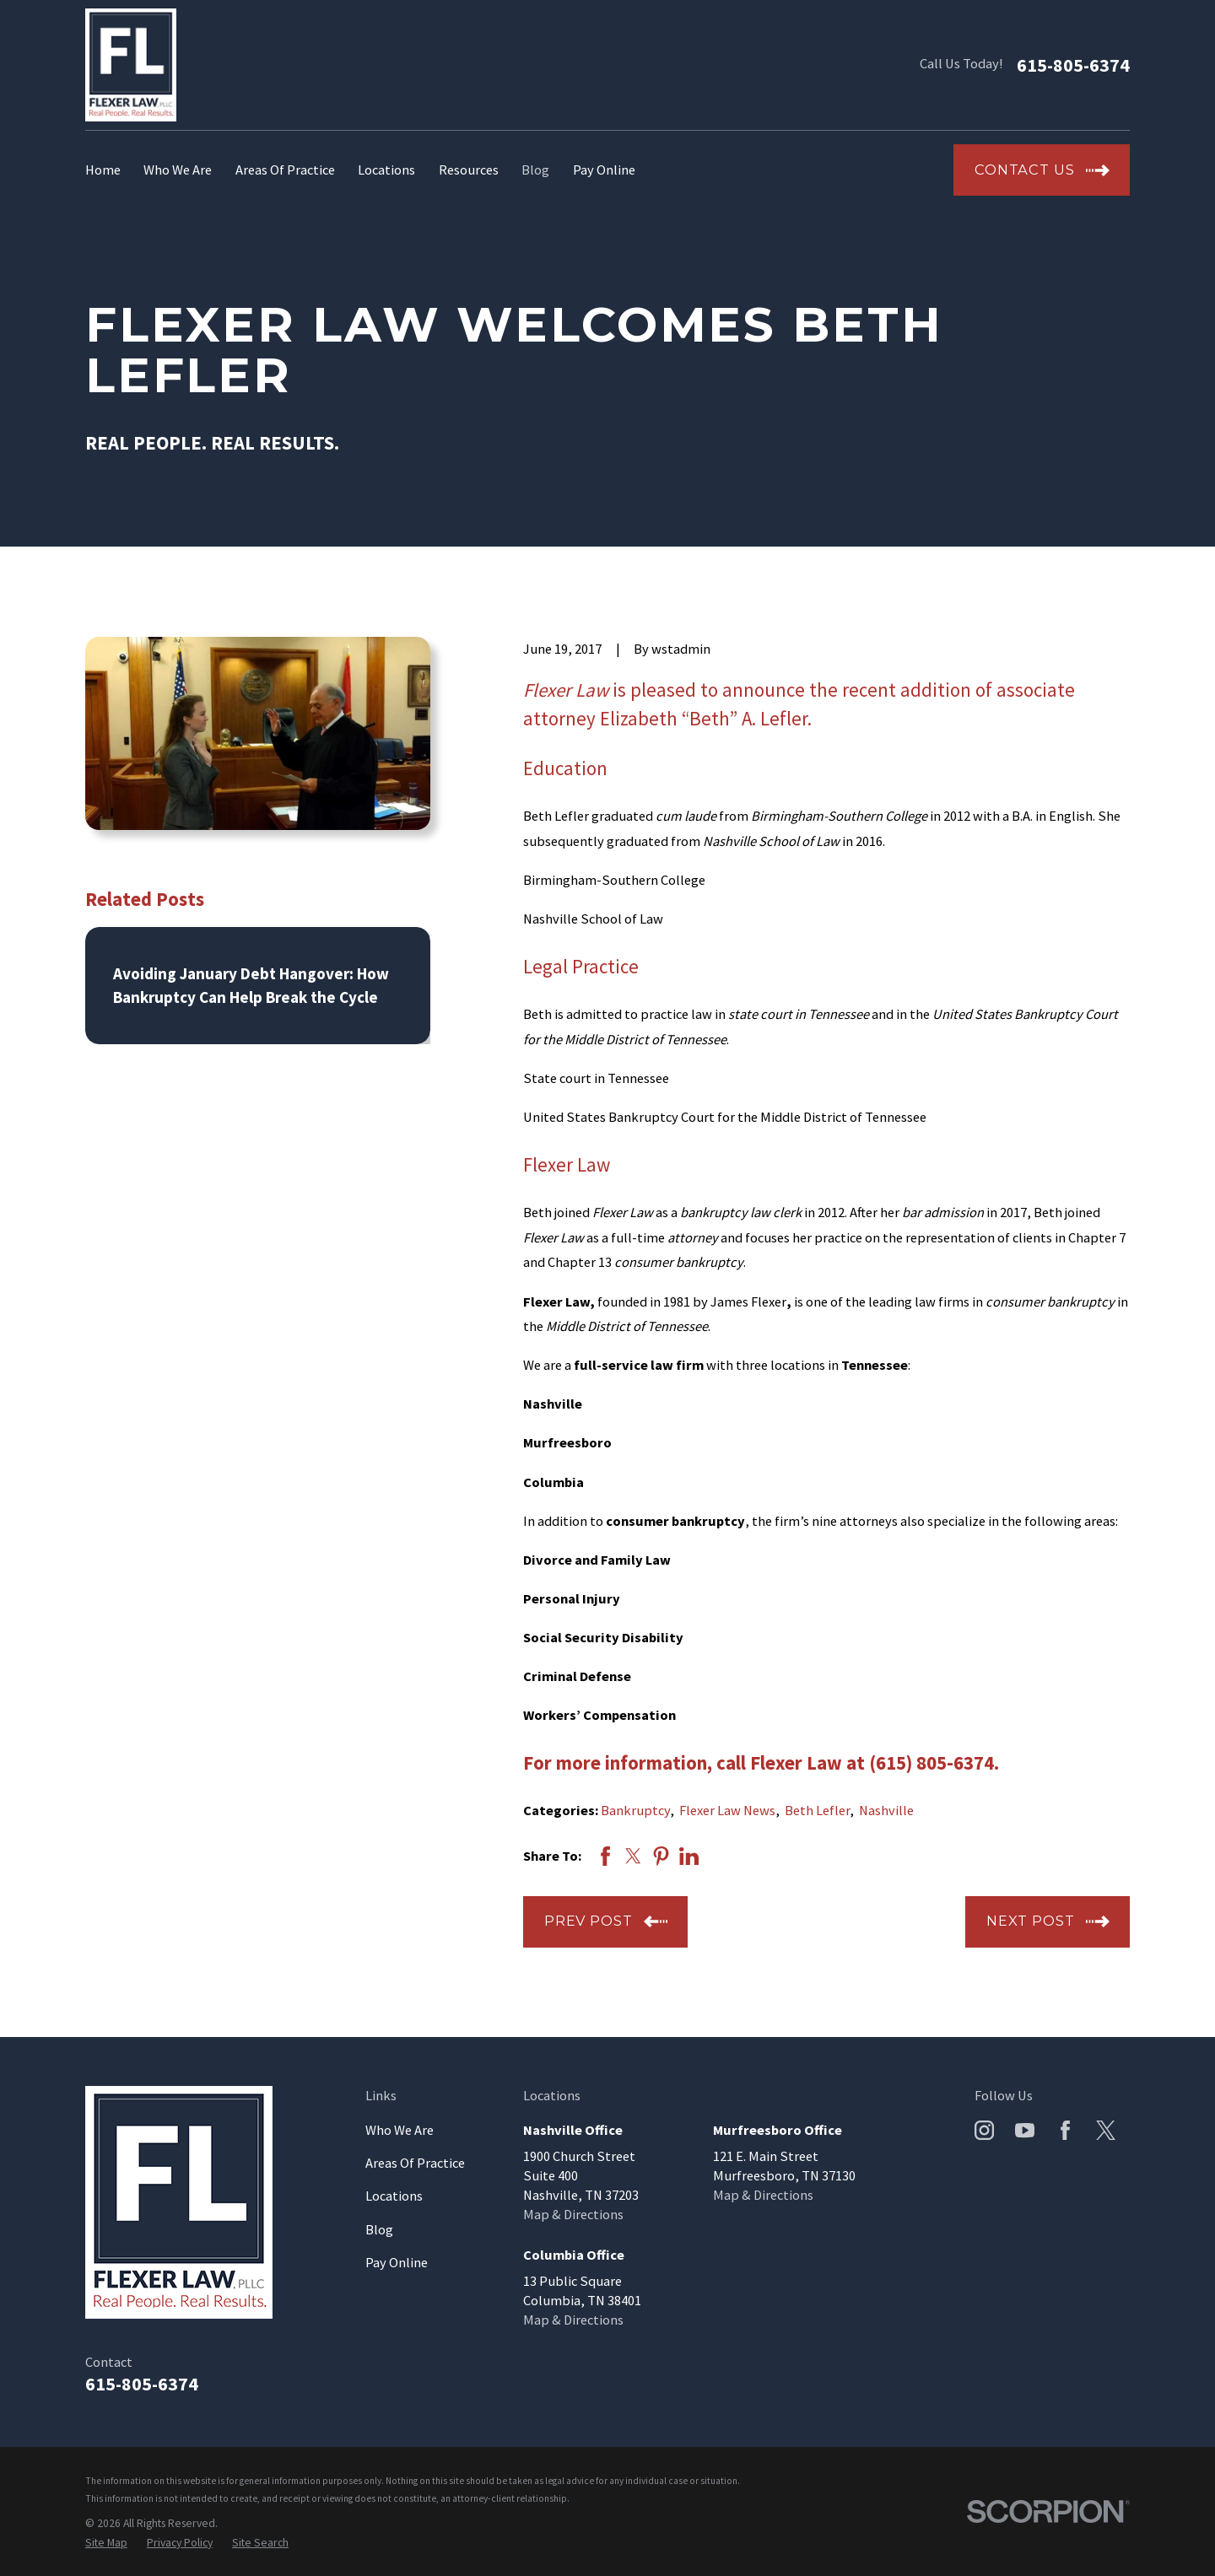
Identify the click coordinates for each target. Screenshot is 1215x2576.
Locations (394, 2195)
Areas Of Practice (415, 2162)
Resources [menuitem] (469, 169)
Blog (379, 2229)
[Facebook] (1065, 2130)
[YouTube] (1024, 2130)
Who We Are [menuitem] (177, 169)
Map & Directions (573, 2214)
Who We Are (399, 2129)
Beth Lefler (817, 1810)
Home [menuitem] (103, 169)
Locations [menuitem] (386, 169)
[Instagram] (984, 2130)
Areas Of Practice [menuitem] (285, 169)
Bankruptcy (635, 1810)
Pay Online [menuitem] (604, 169)
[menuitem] (106, 2543)
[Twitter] (1105, 2130)
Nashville (886, 1810)
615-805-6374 (1073, 65)
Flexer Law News (727, 1810)
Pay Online (396, 2262)
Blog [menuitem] (535, 169)
